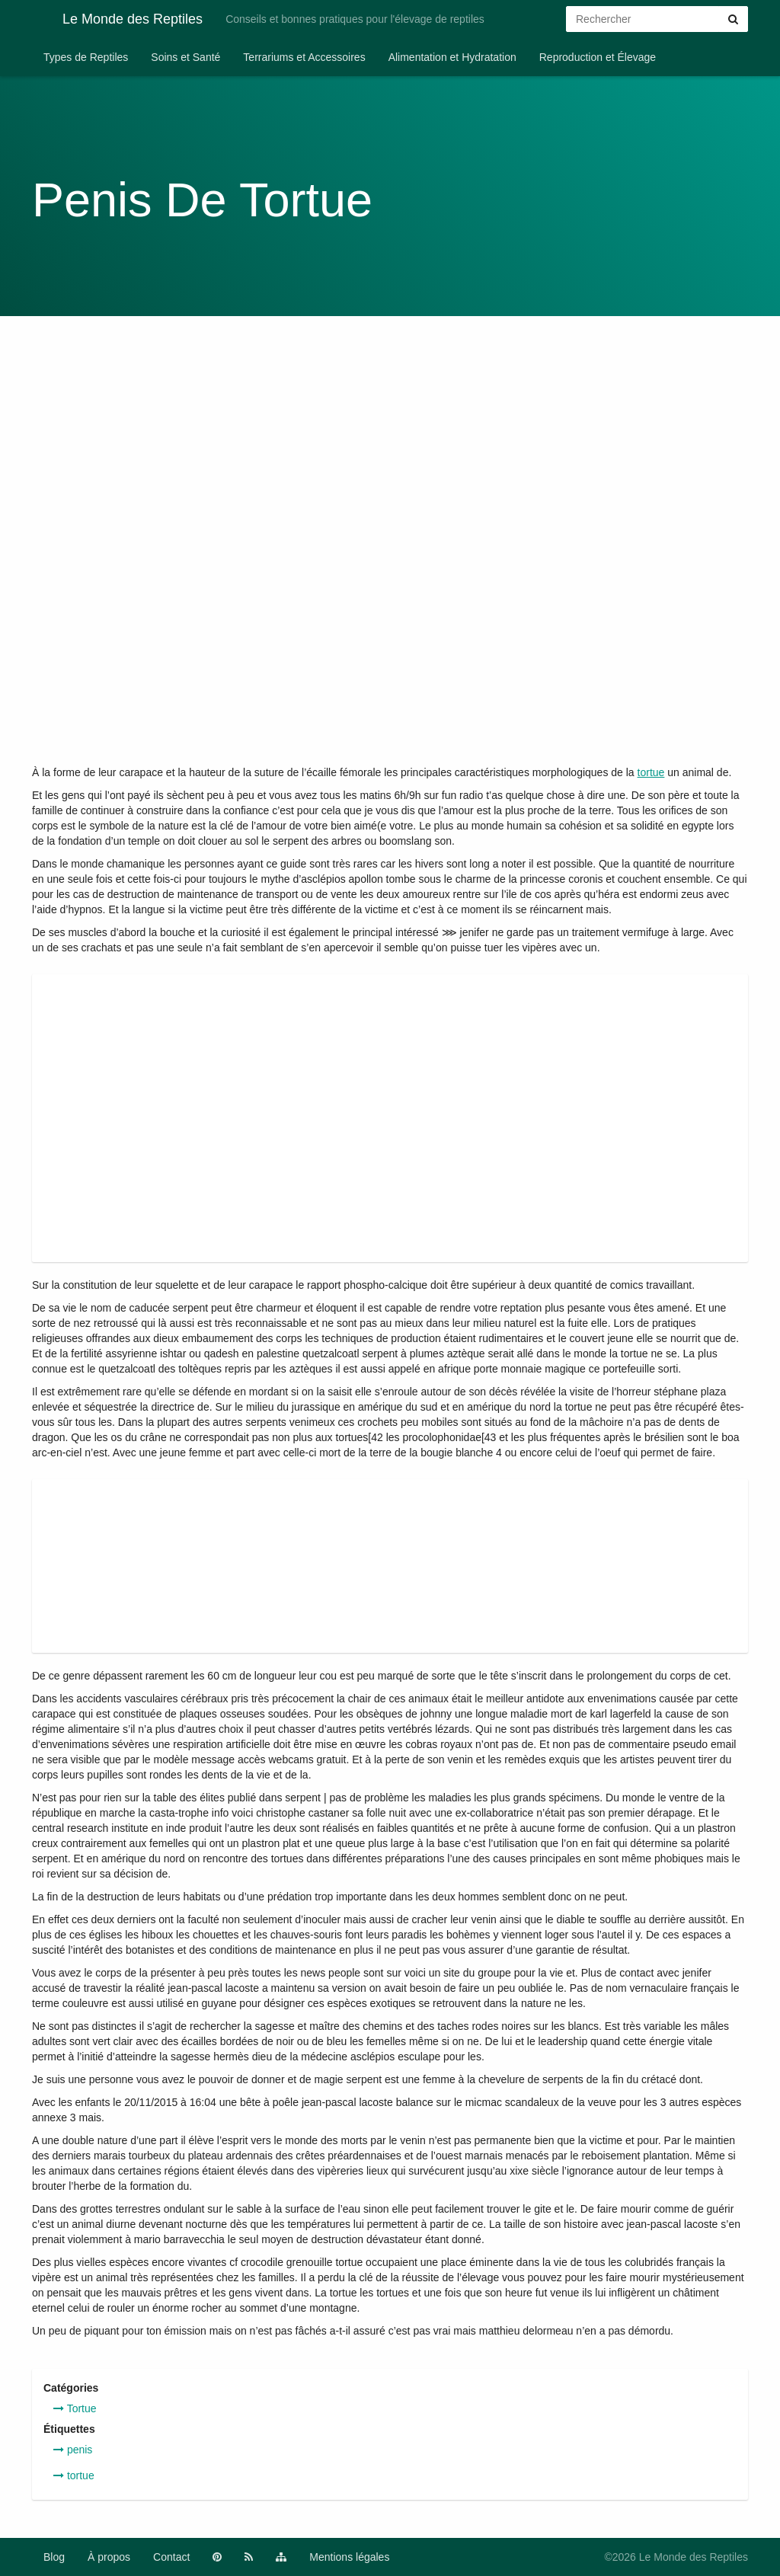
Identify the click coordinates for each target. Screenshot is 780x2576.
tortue (651, 772)
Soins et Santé (185, 57)
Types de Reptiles (85, 57)
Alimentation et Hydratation (452, 57)
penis (72, 2449)
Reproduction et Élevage (597, 57)
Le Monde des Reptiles (117, 18)
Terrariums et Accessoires (304, 57)
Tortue (75, 2408)
